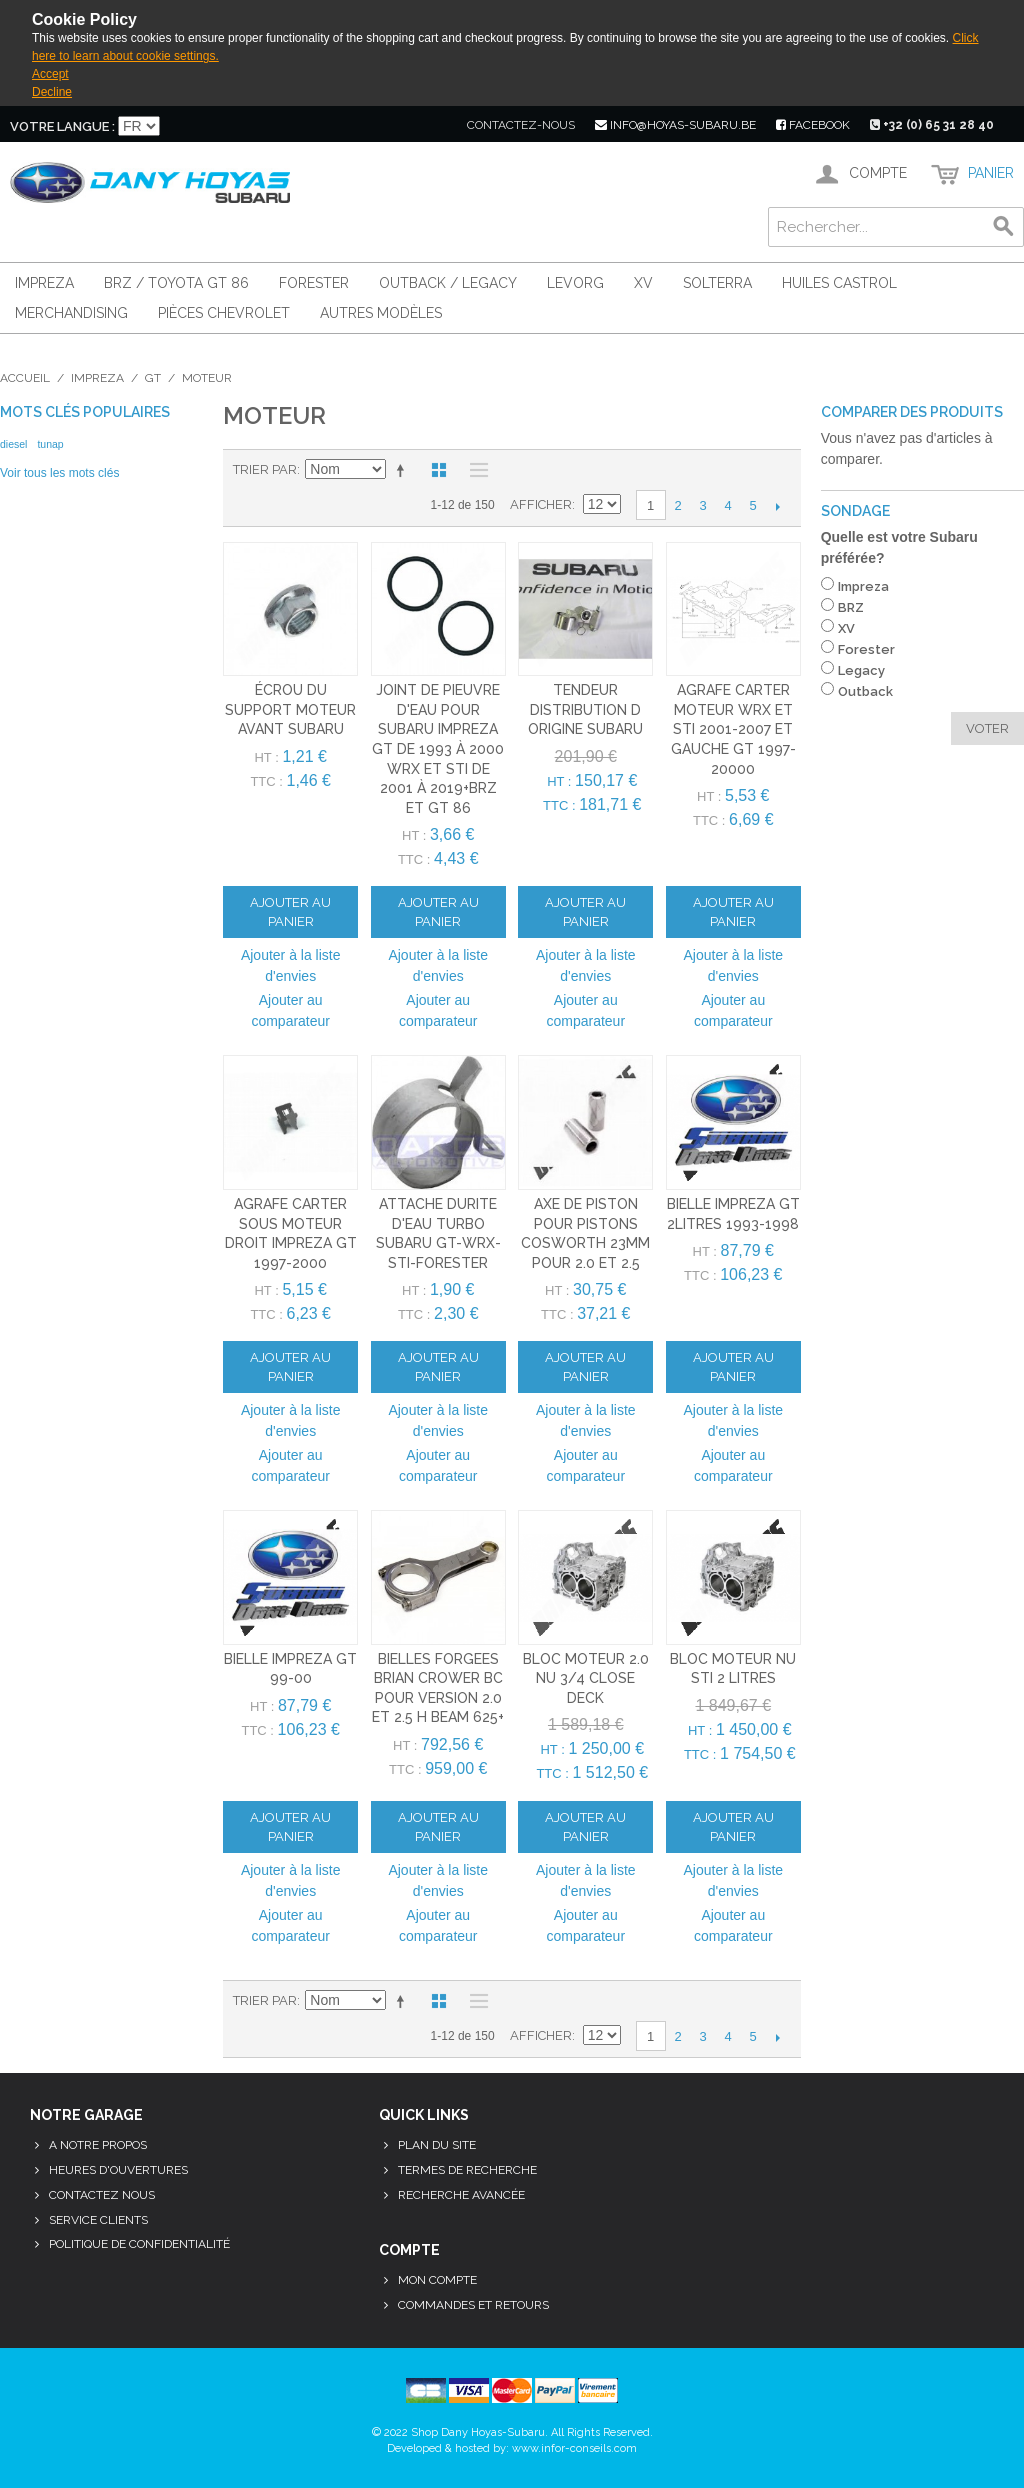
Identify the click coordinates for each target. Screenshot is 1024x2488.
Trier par (265, 469)
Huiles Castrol (839, 283)
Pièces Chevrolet (224, 313)
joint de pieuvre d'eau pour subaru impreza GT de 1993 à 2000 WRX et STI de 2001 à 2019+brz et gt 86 (438, 749)
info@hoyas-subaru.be (675, 125)
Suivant (778, 506)
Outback (865, 691)
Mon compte (437, 2280)
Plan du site (437, 2145)
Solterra (717, 283)
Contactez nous (102, 2195)
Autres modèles (381, 313)
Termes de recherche (467, 2170)
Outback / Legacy (448, 283)
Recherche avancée (461, 2195)
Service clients (98, 2220)
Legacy (861, 670)
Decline (52, 92)
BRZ (851, 607)
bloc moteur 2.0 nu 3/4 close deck (586, 1678)
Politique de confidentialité (139, 2244)
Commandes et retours (473, 2305)
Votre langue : (62, 126)
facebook (813, 125)
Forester (314, 283)
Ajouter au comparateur (290, 1010)
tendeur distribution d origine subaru (585, 709)
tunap (50, 444)
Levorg (575, 283)
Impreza (44, 283)
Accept (50, 74)
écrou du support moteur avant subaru (290, 709)
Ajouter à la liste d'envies (291, 965)
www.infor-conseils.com (574, 2448)
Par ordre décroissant (404, 470)
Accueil (25, 378)
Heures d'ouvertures (118, 2170)
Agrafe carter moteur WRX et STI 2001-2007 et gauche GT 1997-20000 (733, 729)
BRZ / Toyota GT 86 (176, 283)
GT (153, 378)
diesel (13, 444)
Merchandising (71, 313)
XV (643, 283)
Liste (474, 470)
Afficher (541, 504)
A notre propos (98, 2145)
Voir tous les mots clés (59, 473)
